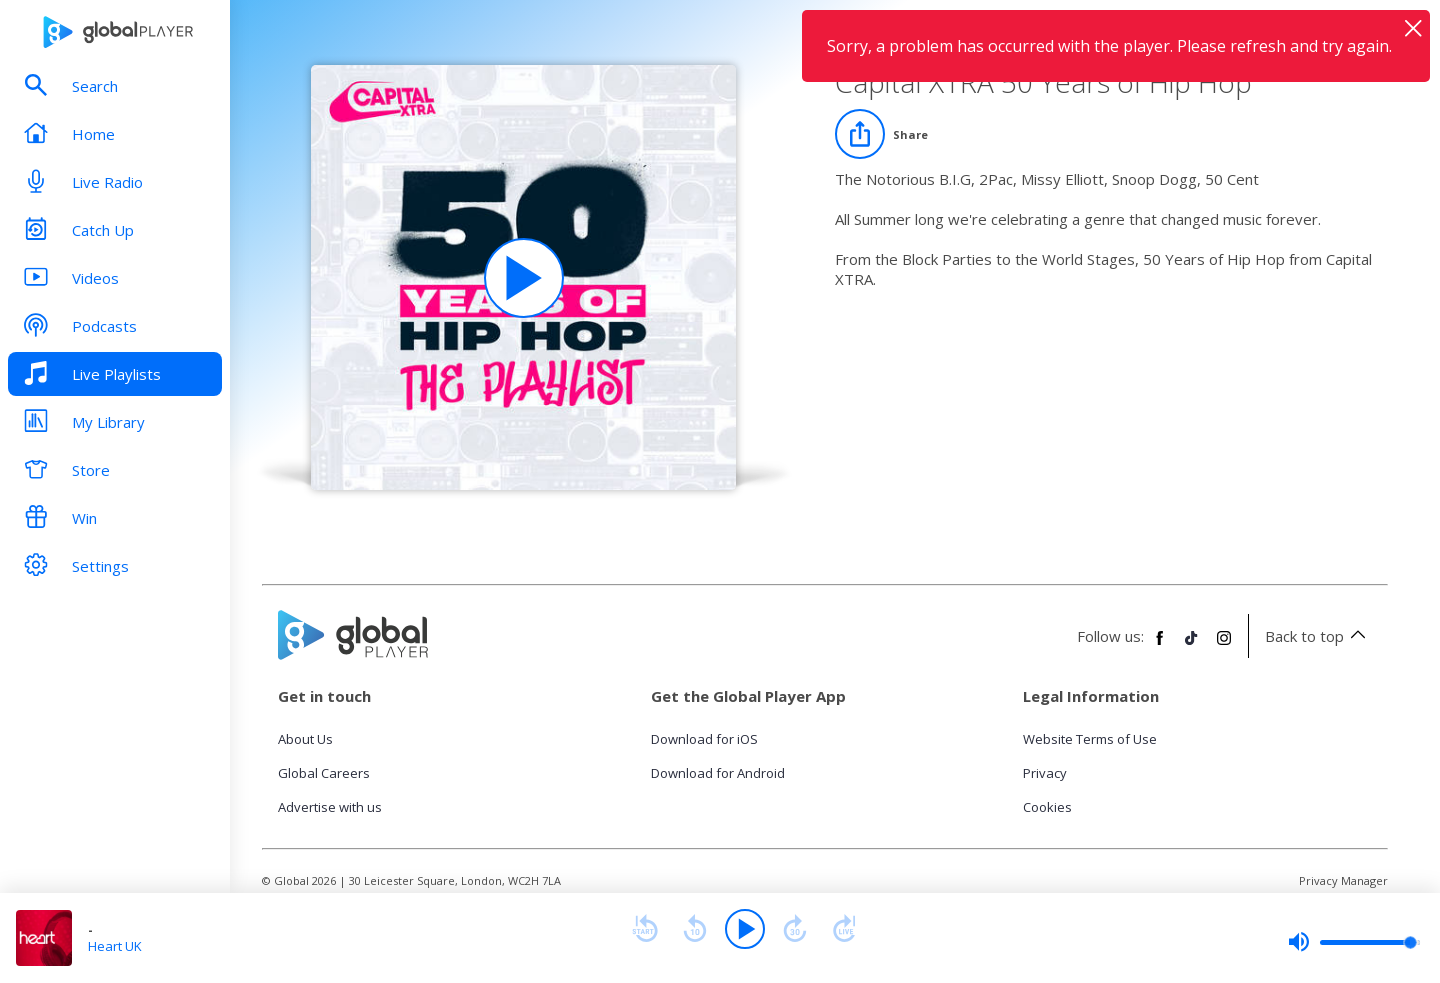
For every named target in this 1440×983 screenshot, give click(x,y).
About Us (305, 739)
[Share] (881, 134)
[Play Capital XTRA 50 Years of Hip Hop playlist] (524, 278)
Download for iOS (704, 739)
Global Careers (324, 773)
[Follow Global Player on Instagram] (1224, 646)
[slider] (1354, 942)
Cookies (1047, 807)
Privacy (1045, 773)
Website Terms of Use (1090, 739)
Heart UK (115, 946)
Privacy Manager (1343, 880)
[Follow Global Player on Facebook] (1160, 646)
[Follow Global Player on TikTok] (1192, 646)
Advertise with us (330, 807)
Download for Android (718, 773)
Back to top (1318, 636)
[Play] (745, 929)
